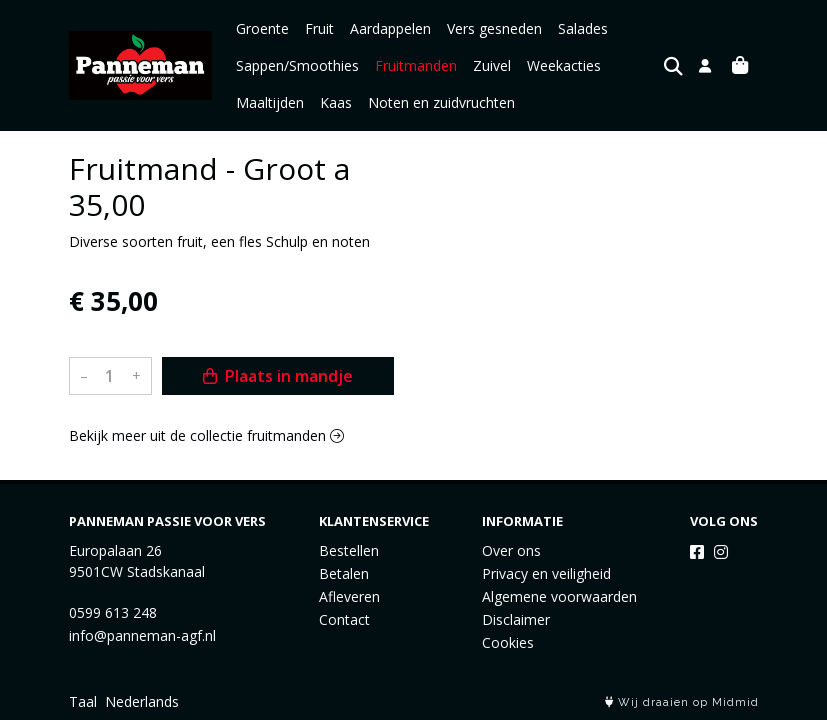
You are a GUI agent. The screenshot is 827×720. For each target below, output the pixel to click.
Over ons (511, 550)
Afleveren (349, 596)
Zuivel (492, 65)
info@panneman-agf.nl (142, 635)
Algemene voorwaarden (559, 596)
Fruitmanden (416, 65)
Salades (583, 28)
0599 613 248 (113, 612)
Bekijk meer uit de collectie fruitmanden (206, 435)
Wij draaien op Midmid (682, 702)
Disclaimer (516, 619)
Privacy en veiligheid (546, 573)
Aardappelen (390, 28)
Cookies (508, 642)
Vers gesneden (494, 28)
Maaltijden (270, 102)
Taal (83, 701)
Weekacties (564, 65)
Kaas (336, 102)
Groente (262, 28)
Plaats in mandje (278, 376)
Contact (344, 619)
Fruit (319, 28)
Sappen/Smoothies (297, 65)
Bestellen (349, 550)
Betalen (344, 573)
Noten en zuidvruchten (441, 102)
